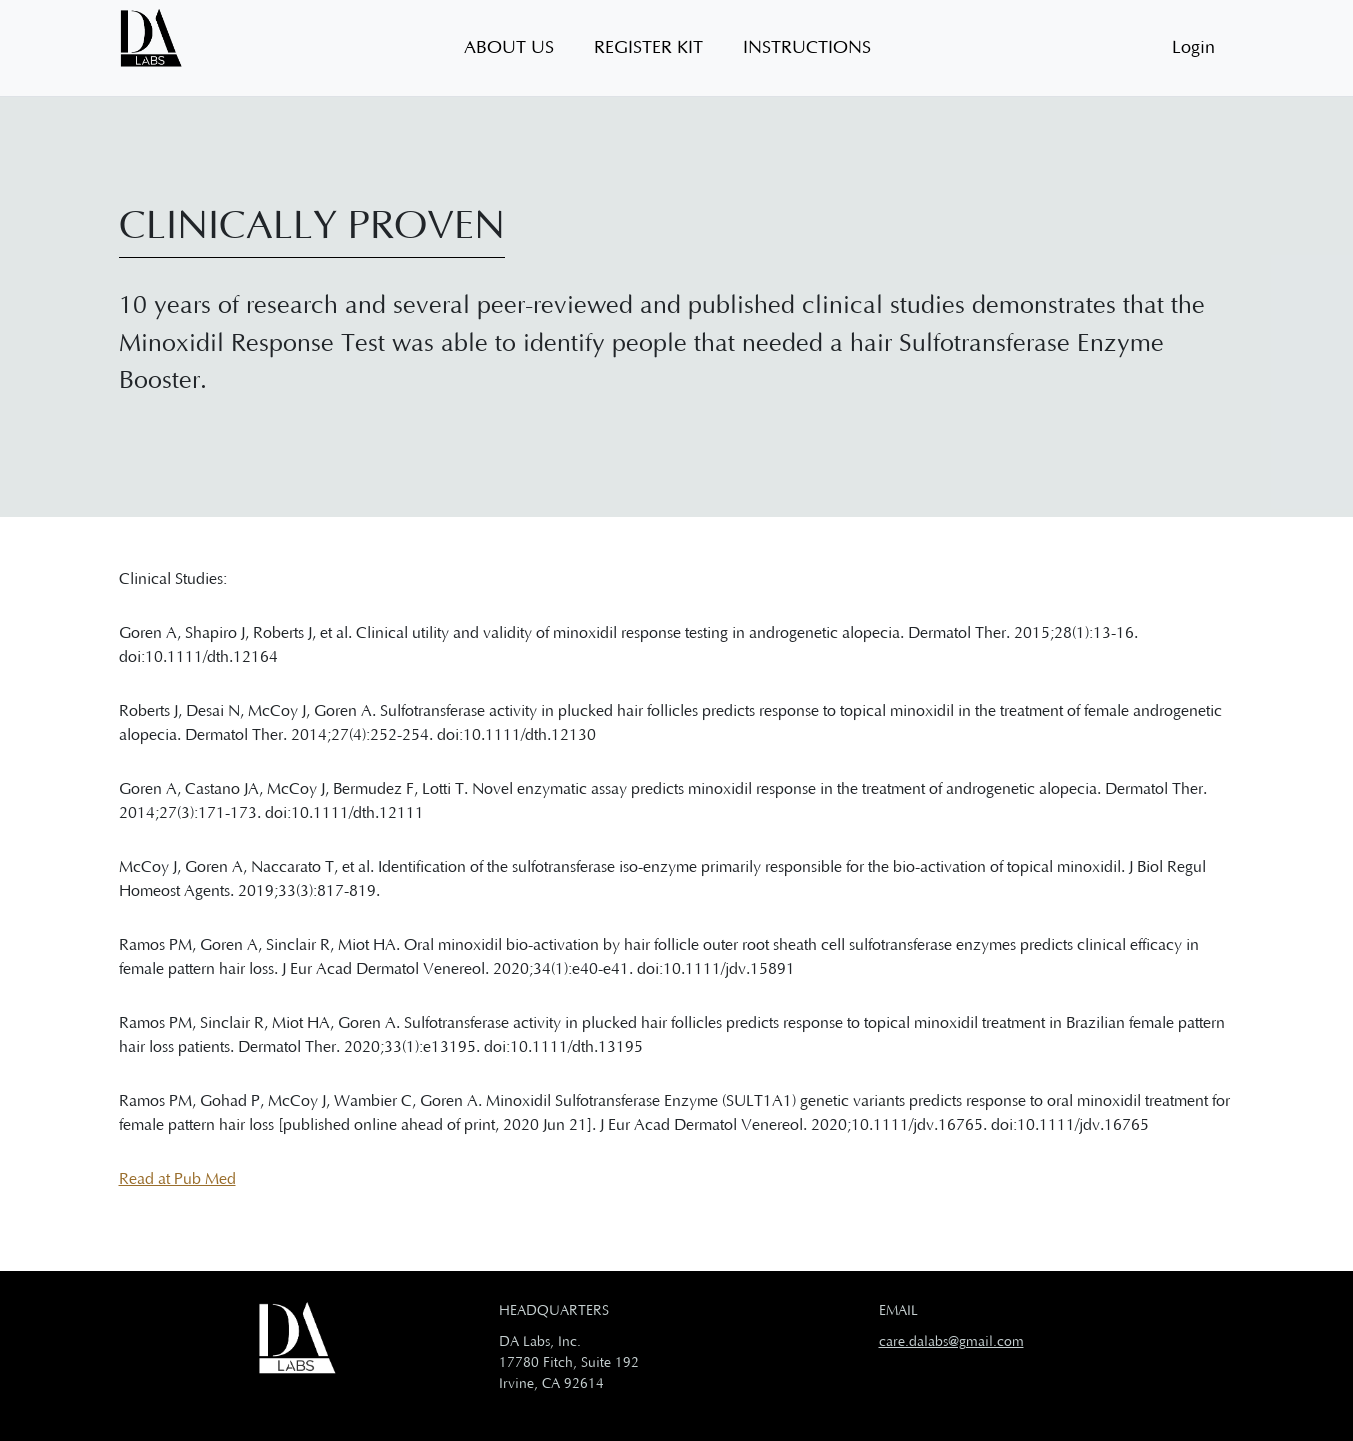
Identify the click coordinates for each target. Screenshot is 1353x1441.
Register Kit (648, 48)
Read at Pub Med (177, 1179)
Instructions (807, 48)
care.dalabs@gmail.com (951, 1342)
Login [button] (1193, 48)
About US (509, 48)
